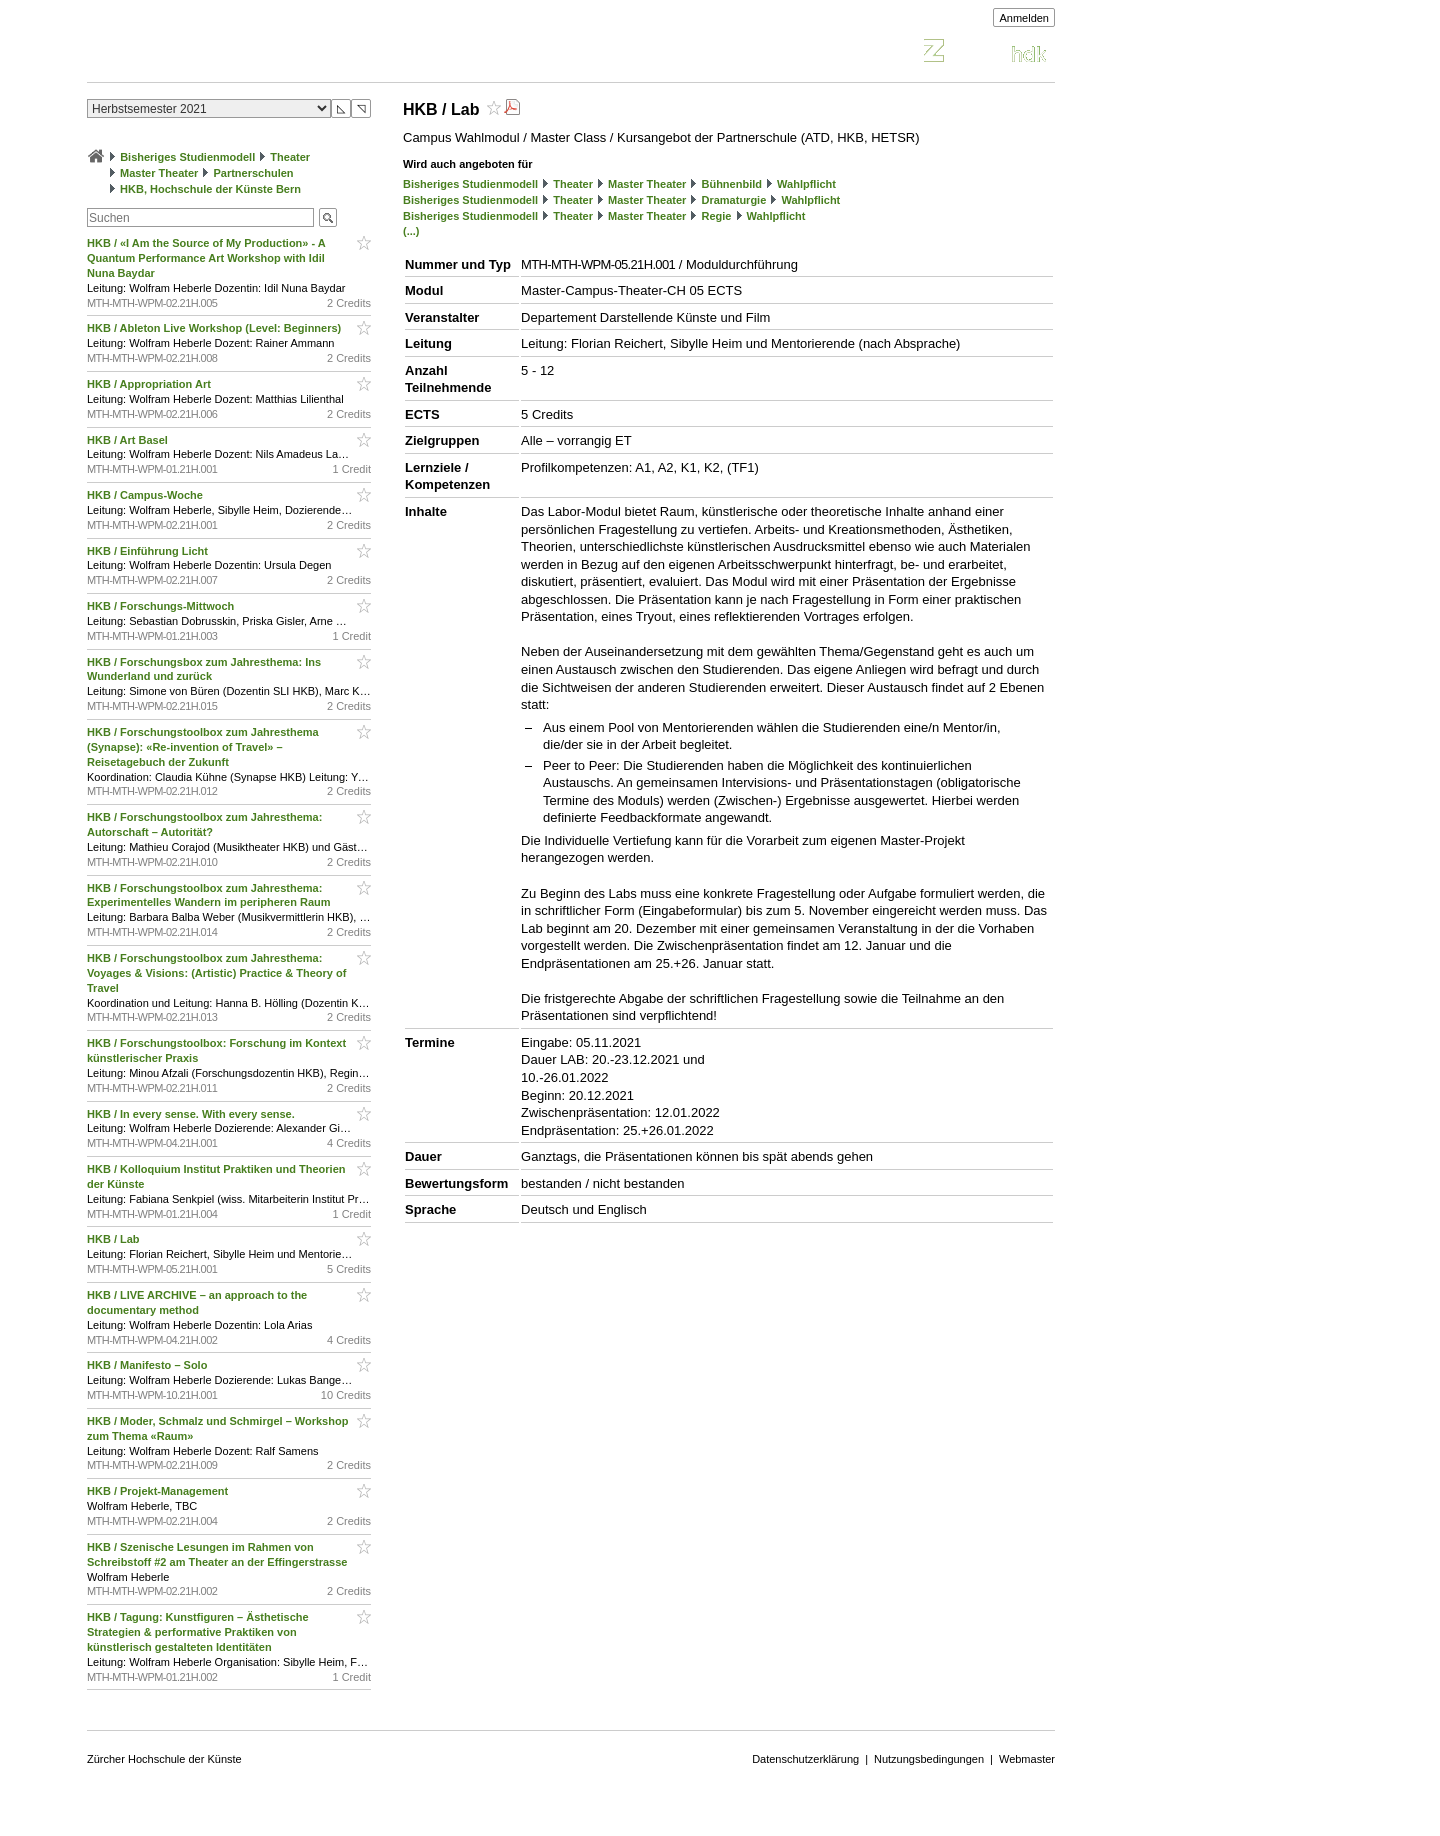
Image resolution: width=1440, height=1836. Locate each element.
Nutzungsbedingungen (929, 1759)
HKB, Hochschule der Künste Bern (210, 189)
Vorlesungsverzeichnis (234, 53)
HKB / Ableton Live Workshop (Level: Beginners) (215, 328)
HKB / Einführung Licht (149, 551)
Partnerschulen (253, 173)
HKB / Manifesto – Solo (148, 1365)
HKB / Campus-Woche (146, 495)
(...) (411, 231)
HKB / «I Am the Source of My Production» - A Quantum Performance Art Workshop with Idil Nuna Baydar (206, 258)
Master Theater (159, 173)
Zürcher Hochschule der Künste (164, 1759)
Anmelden (1024, 18)
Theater (290, 157)
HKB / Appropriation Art (150, 384)
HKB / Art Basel (129, 440)
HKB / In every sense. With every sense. (192, 1114)
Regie (716, 216)
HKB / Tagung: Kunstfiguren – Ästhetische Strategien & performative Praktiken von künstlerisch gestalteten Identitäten (198, 1632)
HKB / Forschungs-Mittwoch (162, 606)
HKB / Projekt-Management (159, 1491)
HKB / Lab (115, 1239)
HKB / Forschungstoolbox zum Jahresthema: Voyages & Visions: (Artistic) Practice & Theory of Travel (216, 973)
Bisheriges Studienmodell (187, 157)
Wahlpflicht (806, 184)
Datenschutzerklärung (805, 1759)
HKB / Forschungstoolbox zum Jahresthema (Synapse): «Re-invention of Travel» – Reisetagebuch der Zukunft (203, 747)
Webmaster (1027, 1759)
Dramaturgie (733, 200)
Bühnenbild (731, 184)
